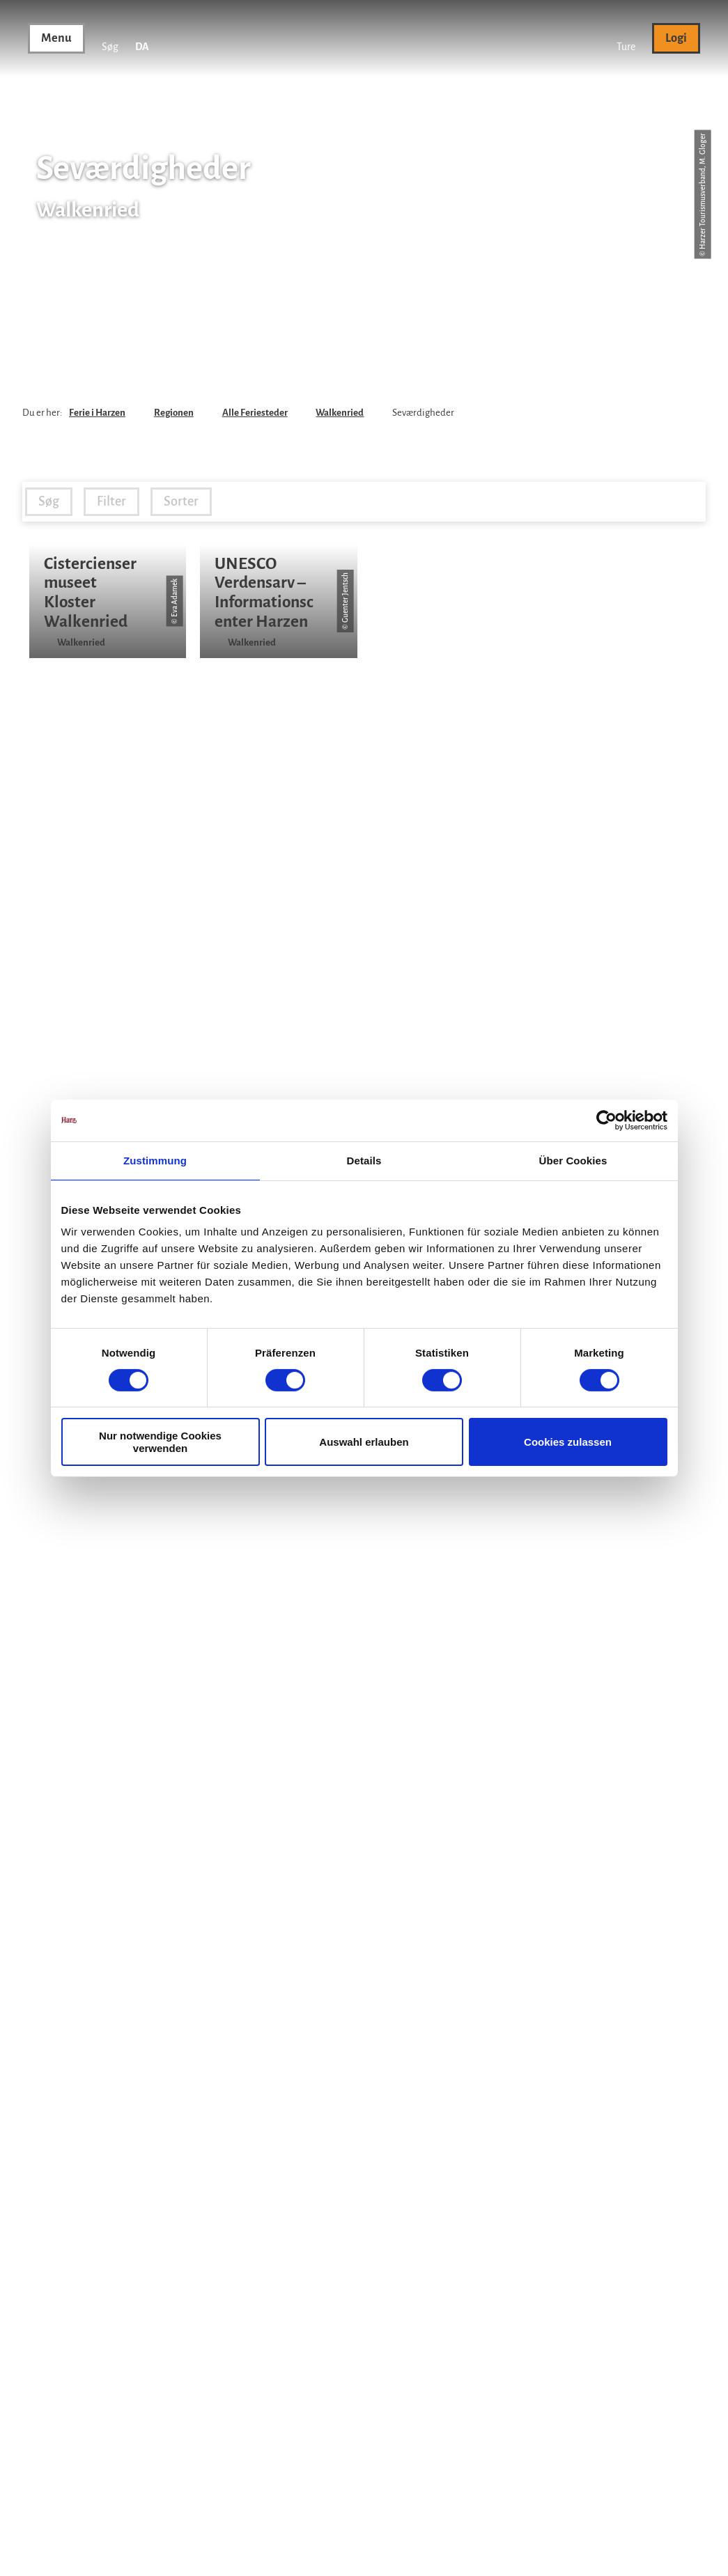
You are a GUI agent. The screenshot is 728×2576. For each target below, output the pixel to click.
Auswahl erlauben (363, 1442)
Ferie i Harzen (97, 412)
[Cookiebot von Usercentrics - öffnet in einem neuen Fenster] (606, 1119)
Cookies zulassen (568, 1442)
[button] (625, 38)
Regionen (174, 412)
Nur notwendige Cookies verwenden (160, 1441)
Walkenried (340, 412)
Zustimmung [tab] (155, 1160)
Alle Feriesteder (255, 412)
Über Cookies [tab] (573, 1160)
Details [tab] (364, 1160)
